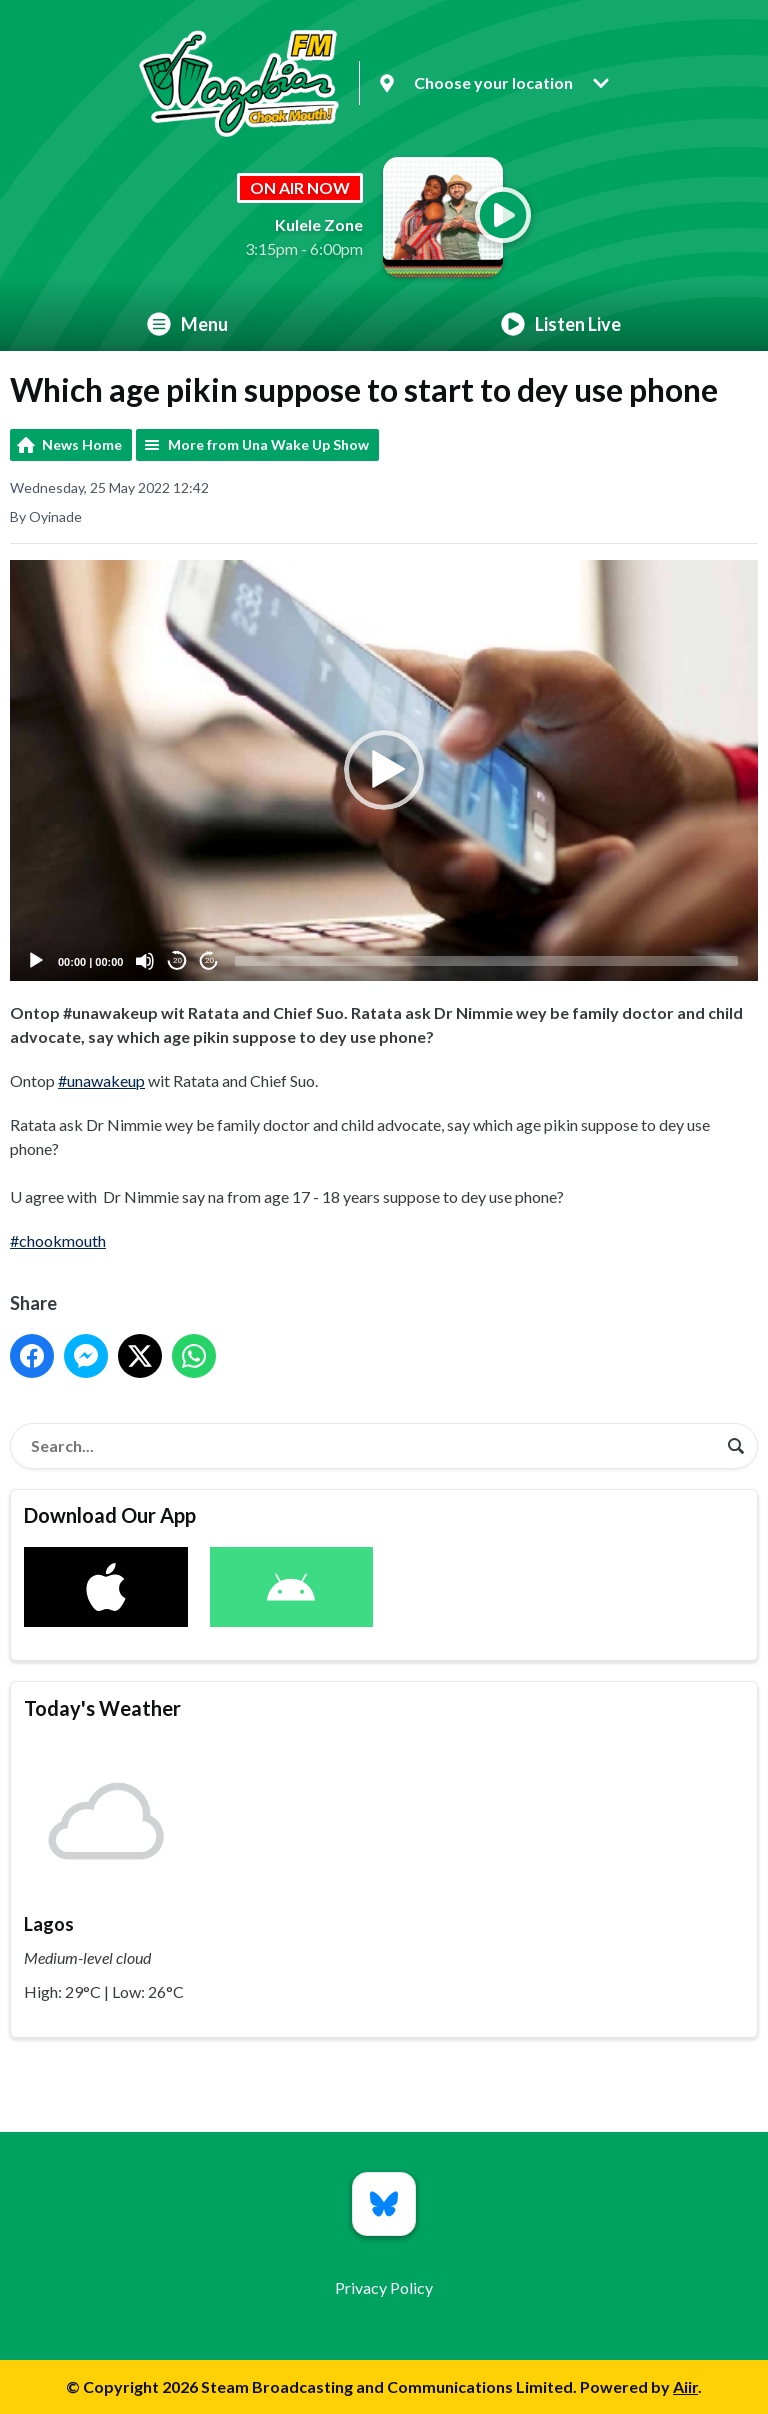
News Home (82, 444)
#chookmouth (58, 1240)
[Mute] (145, 961)
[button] (384, 771)
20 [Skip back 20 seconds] (177, 961)
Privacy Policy (384, 2287)
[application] (384, 770)
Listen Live (561, 324)
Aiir (685, 2386)
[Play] (36, 961)
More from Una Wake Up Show (268, 444)
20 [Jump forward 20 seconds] (209, 961)
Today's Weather (102, 1708)
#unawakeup (101, 1080)
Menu (187, 324)
